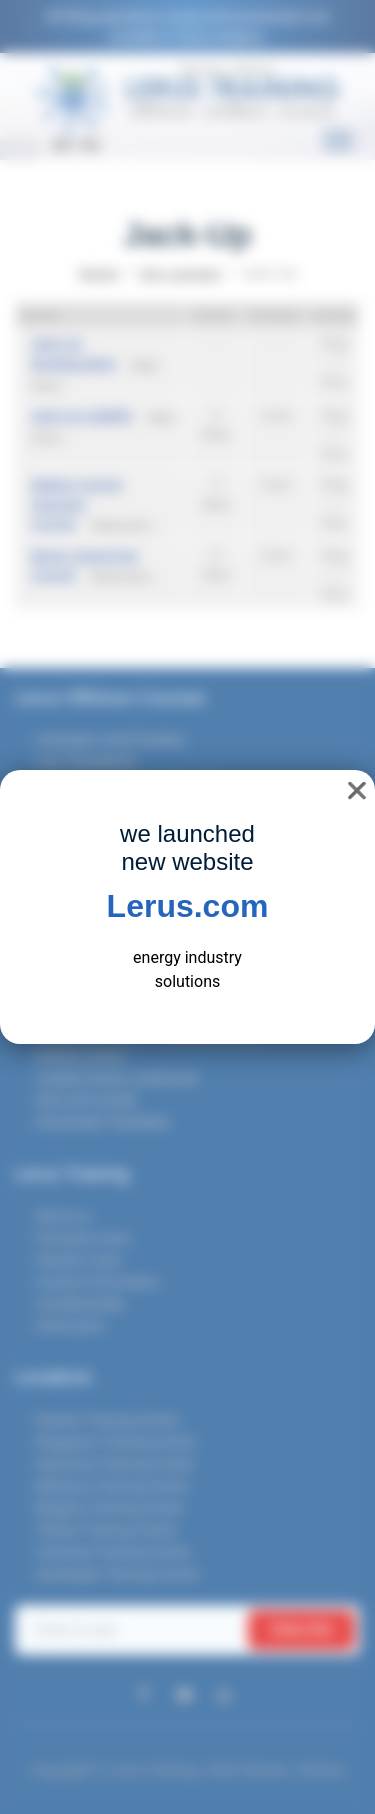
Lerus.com (188, 906)
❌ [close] (357, 790)
